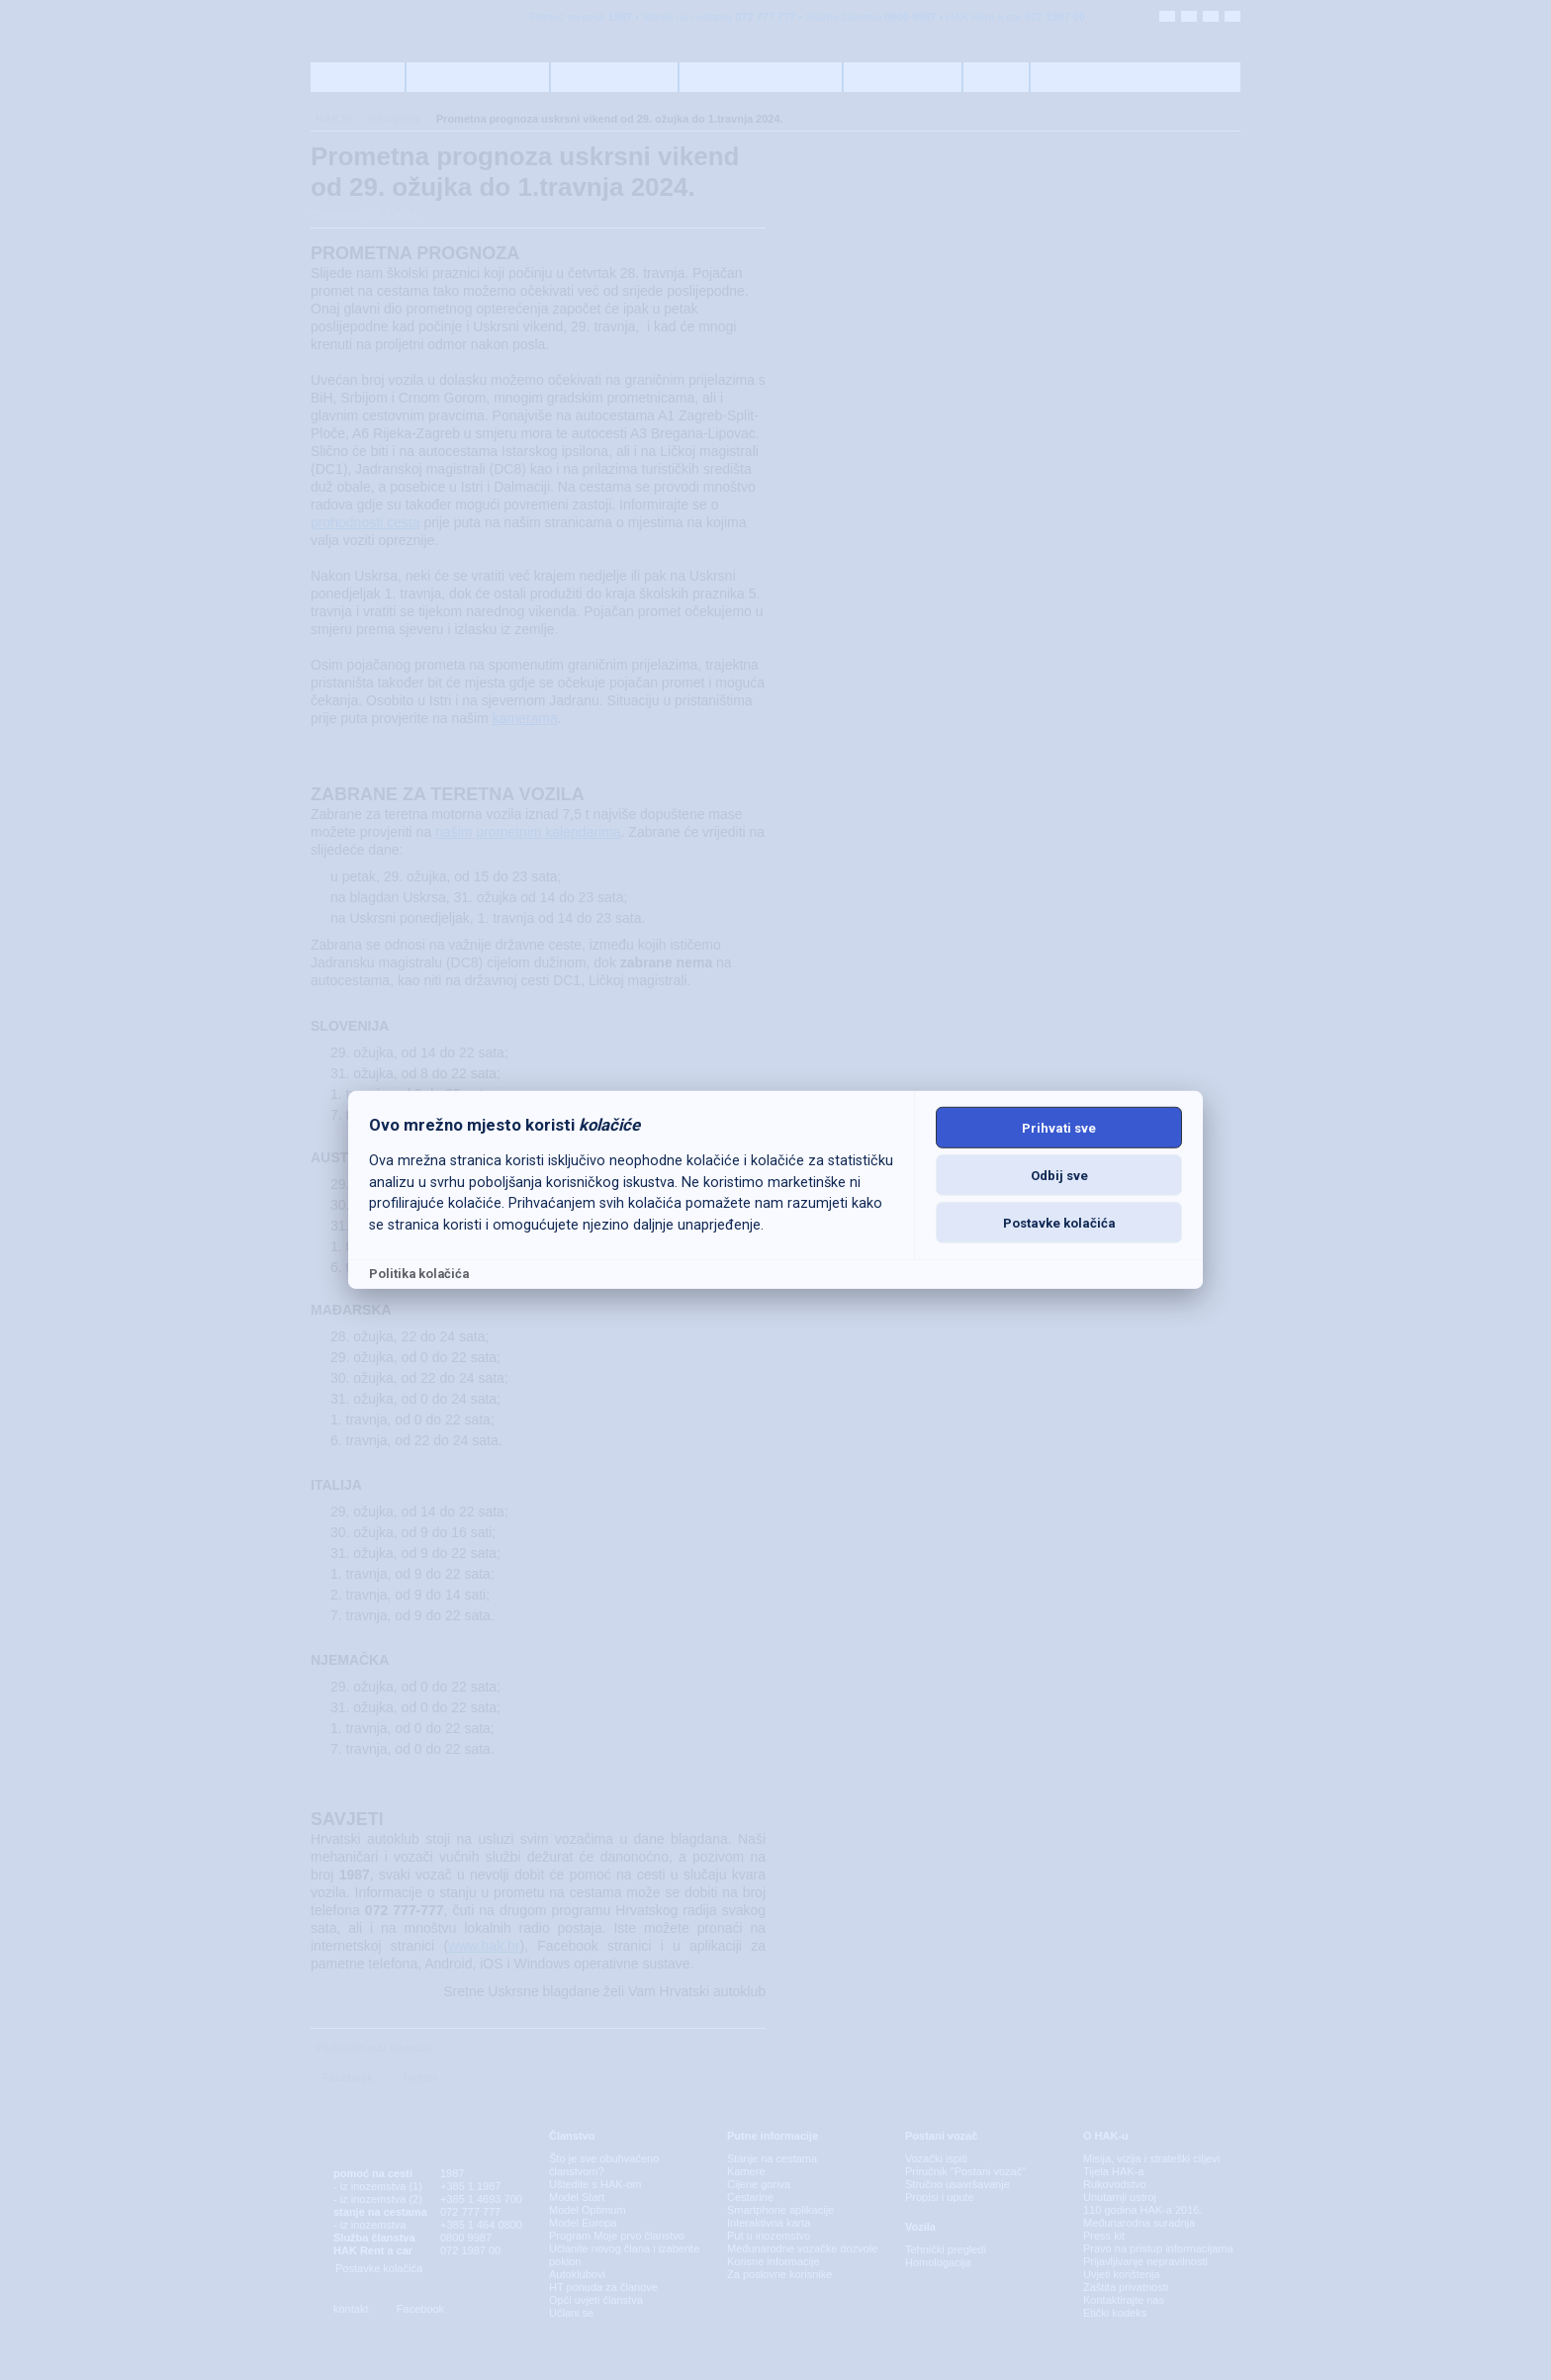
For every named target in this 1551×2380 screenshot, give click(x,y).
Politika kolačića (419, 1273)
